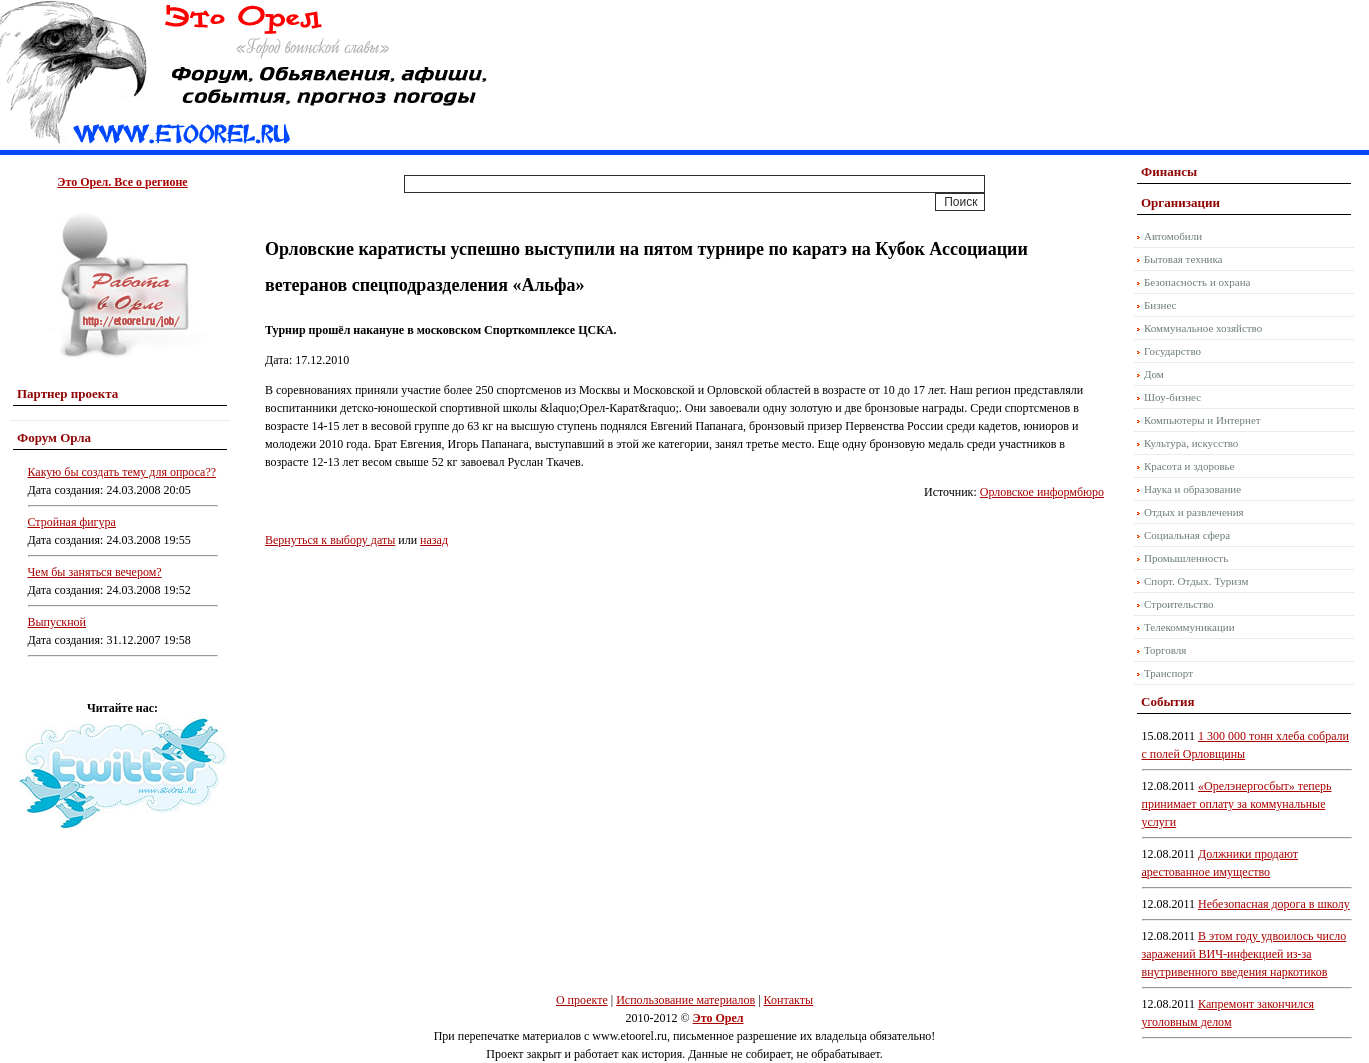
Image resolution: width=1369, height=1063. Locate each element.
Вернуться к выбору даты (330, 540)
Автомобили (1173, 236)
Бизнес (1160, 305)
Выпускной (57, 622)
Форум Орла (54, 437)
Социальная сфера (1187, 535)
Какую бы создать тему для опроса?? (122, 472)
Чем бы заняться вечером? (95, 572)
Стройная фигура (72, 522)
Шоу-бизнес (1172, 397)
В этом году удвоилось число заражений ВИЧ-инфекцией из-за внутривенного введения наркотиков (1244, 954)
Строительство (1179, 604)
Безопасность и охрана (1197, 282)
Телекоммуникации (1189, 627)
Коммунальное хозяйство (1203, 328)
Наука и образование (1192, 489)
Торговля (1165, 650)
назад (434, 540)
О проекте (582, 1000)
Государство (1172, 351)
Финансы (1169, 171)
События (1167, 701)
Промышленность (1186, 558)
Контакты (789, 1000)
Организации (1180, 202)
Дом (1154, 374)
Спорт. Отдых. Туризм (1196, 581)
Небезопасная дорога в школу (1274, 904)
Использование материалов (685, 1000)
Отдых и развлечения (1194, 512)
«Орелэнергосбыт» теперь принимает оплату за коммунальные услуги (1237, 804)
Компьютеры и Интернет (1202, 420)
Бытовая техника (1183, 259)
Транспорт (1168, 673)
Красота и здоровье (1189, 466)
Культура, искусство (1191, 443)
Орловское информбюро (1042, 492)
